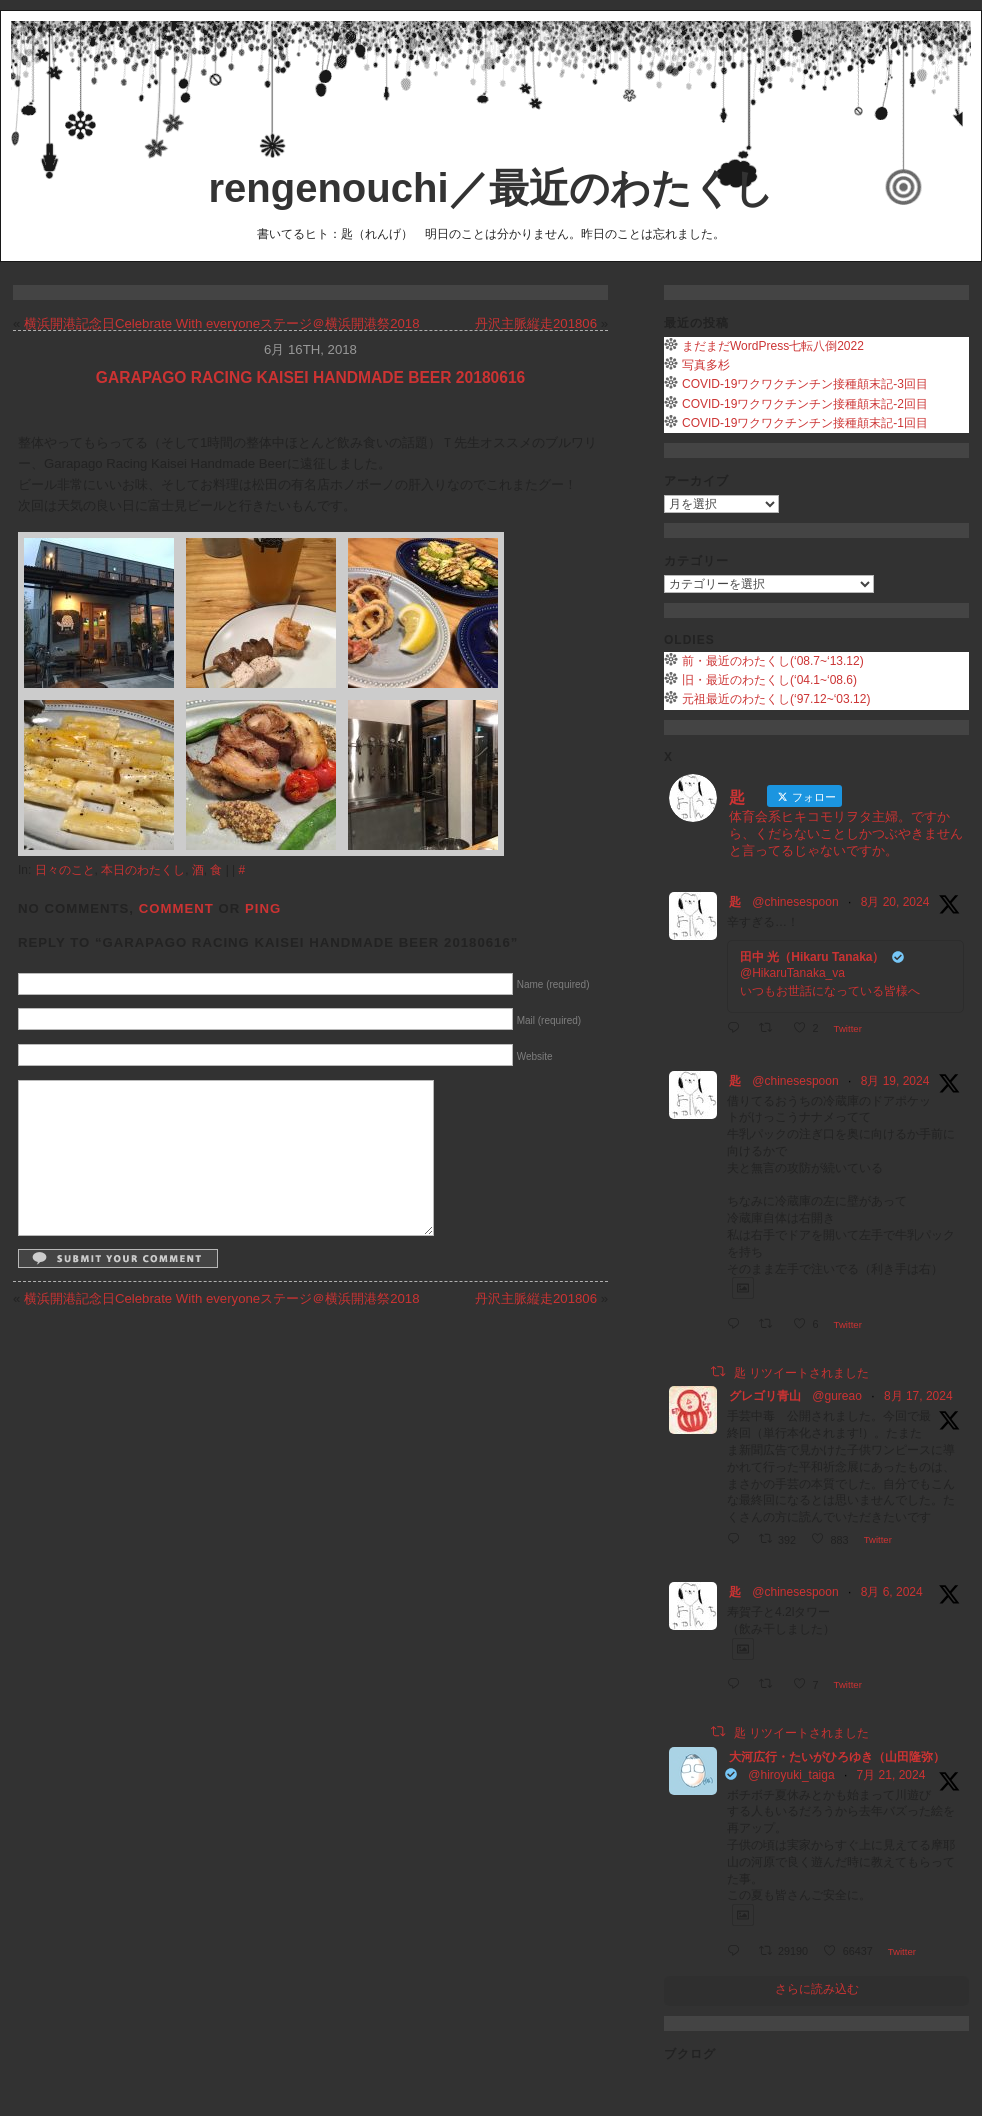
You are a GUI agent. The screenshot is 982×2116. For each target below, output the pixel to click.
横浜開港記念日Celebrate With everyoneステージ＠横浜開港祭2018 (221, 323)
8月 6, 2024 (892, 1592)
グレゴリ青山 (765, 1396)
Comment (176, 908)
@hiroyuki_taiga (791, 1775)
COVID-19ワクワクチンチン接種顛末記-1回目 (805, 423)
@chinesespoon (795, 902)
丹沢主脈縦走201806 (536, 323)
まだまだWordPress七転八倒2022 (773, 346)
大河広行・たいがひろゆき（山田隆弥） (837, 1757)
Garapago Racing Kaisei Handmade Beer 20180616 (311, 377)
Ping (263, 908)
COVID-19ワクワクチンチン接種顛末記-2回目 (805, 404)
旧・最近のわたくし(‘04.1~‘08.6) (769, 680)
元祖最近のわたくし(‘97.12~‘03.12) (776, 699)
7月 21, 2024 (891, 1775)
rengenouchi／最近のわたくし (490, 188)
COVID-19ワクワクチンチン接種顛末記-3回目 (805, 384)
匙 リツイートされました (801, 1372)
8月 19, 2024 (895, 1081)
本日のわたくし (143, 870)
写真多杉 (706, 365)
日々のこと (65, 870)
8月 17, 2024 (918, 1396)
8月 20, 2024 (895, 902)
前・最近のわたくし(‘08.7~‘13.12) (773, 661)
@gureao (837, 1396)
